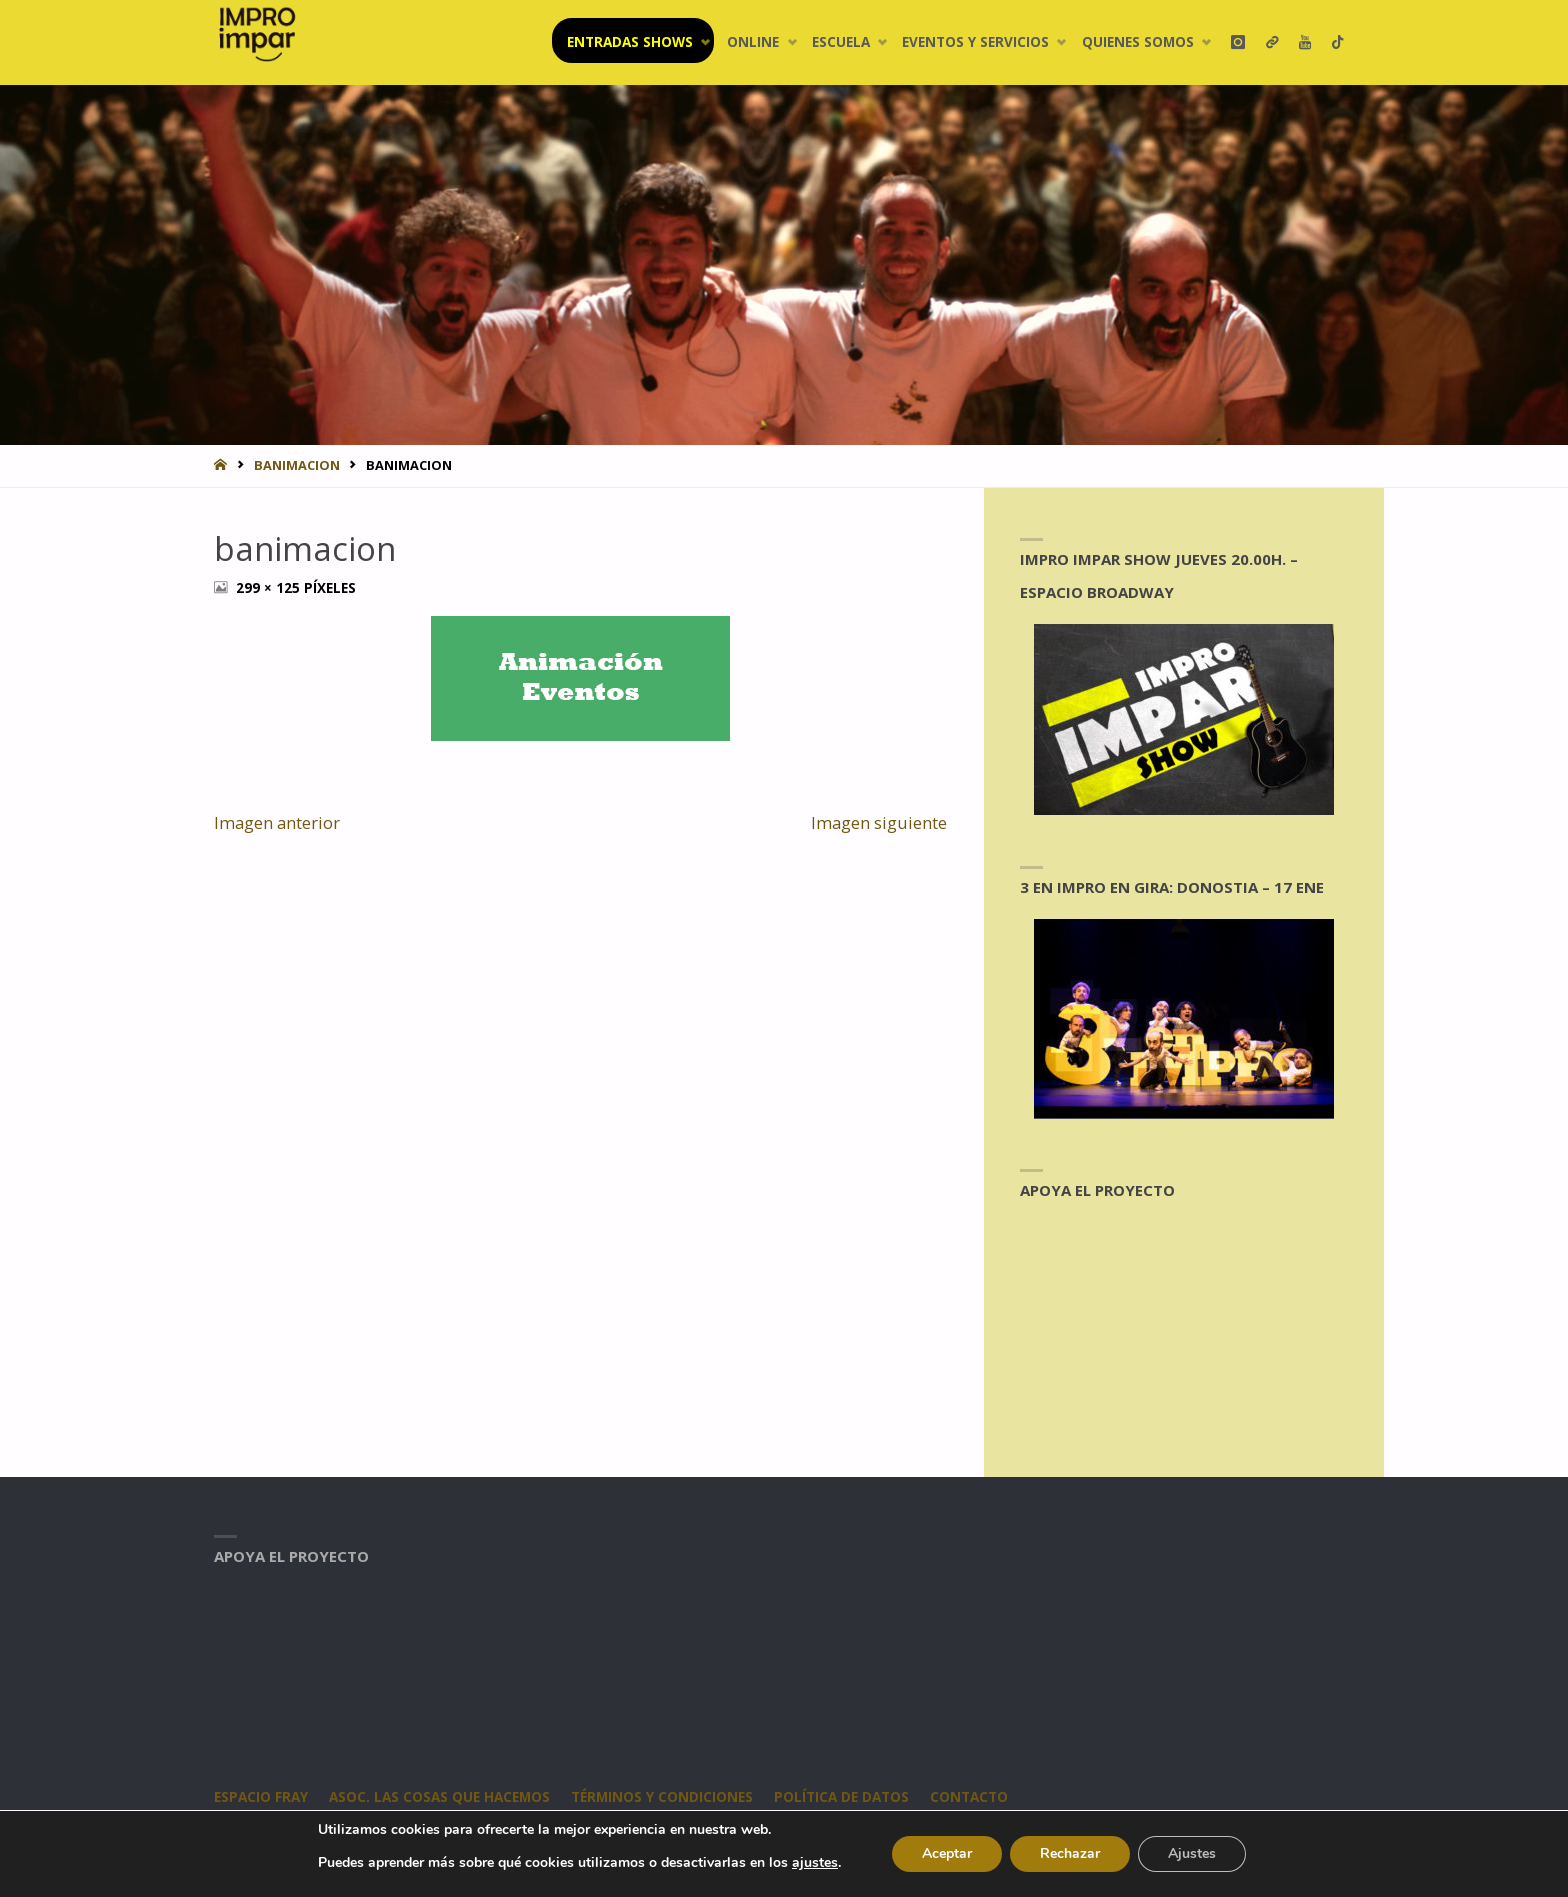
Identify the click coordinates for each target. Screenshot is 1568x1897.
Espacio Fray (261, 1797)
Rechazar (1070, 1853)
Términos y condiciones (662, 1797)
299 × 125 (270, 588)
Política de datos (841, 1797)
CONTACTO (969, 1797)
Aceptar (947, 1853)
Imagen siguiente (879, 822)
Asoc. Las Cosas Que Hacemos (439, 1797)
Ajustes (1192, 1853)
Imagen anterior (277, 822)
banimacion (297, 465)
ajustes (815, 1863)
